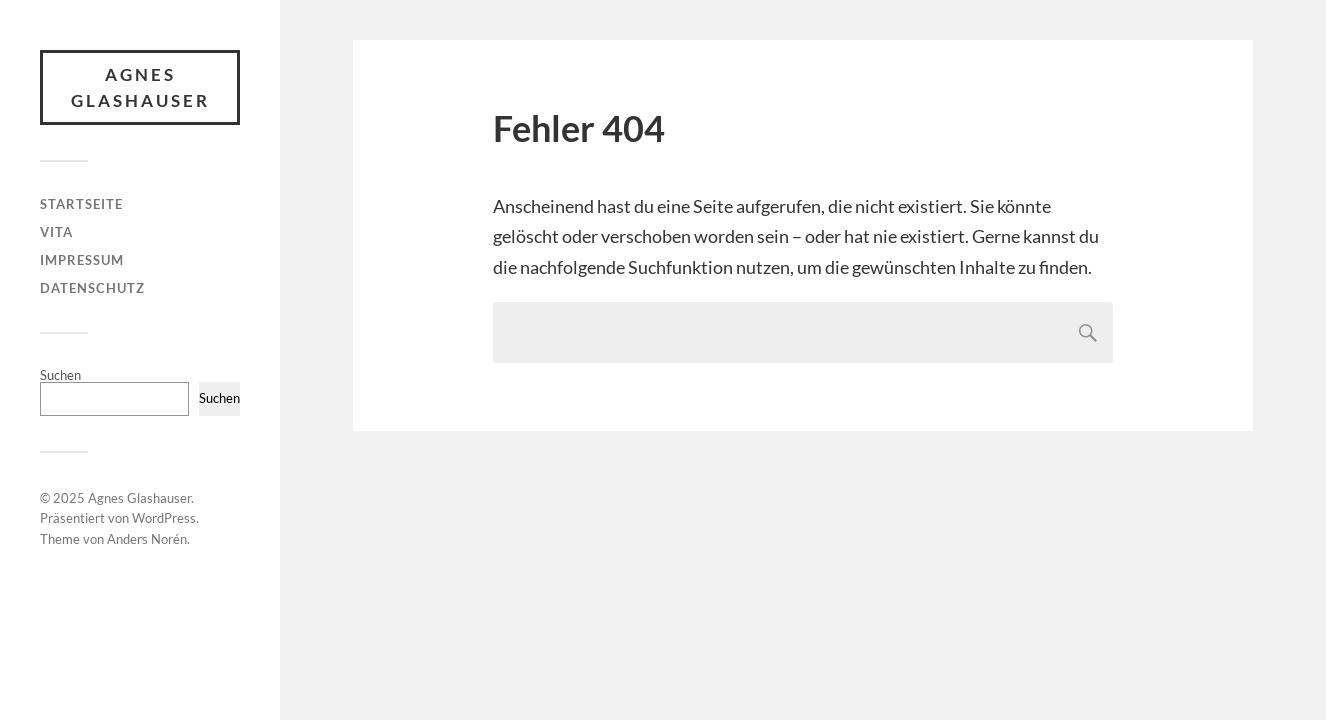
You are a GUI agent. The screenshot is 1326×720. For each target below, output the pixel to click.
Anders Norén (147, 539)
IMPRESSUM (82, 260)
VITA (56, 232)
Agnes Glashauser (140, 87)
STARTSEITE (81, 204)
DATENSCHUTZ (92, 288)
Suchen (60, 375)
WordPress (164, 518)
